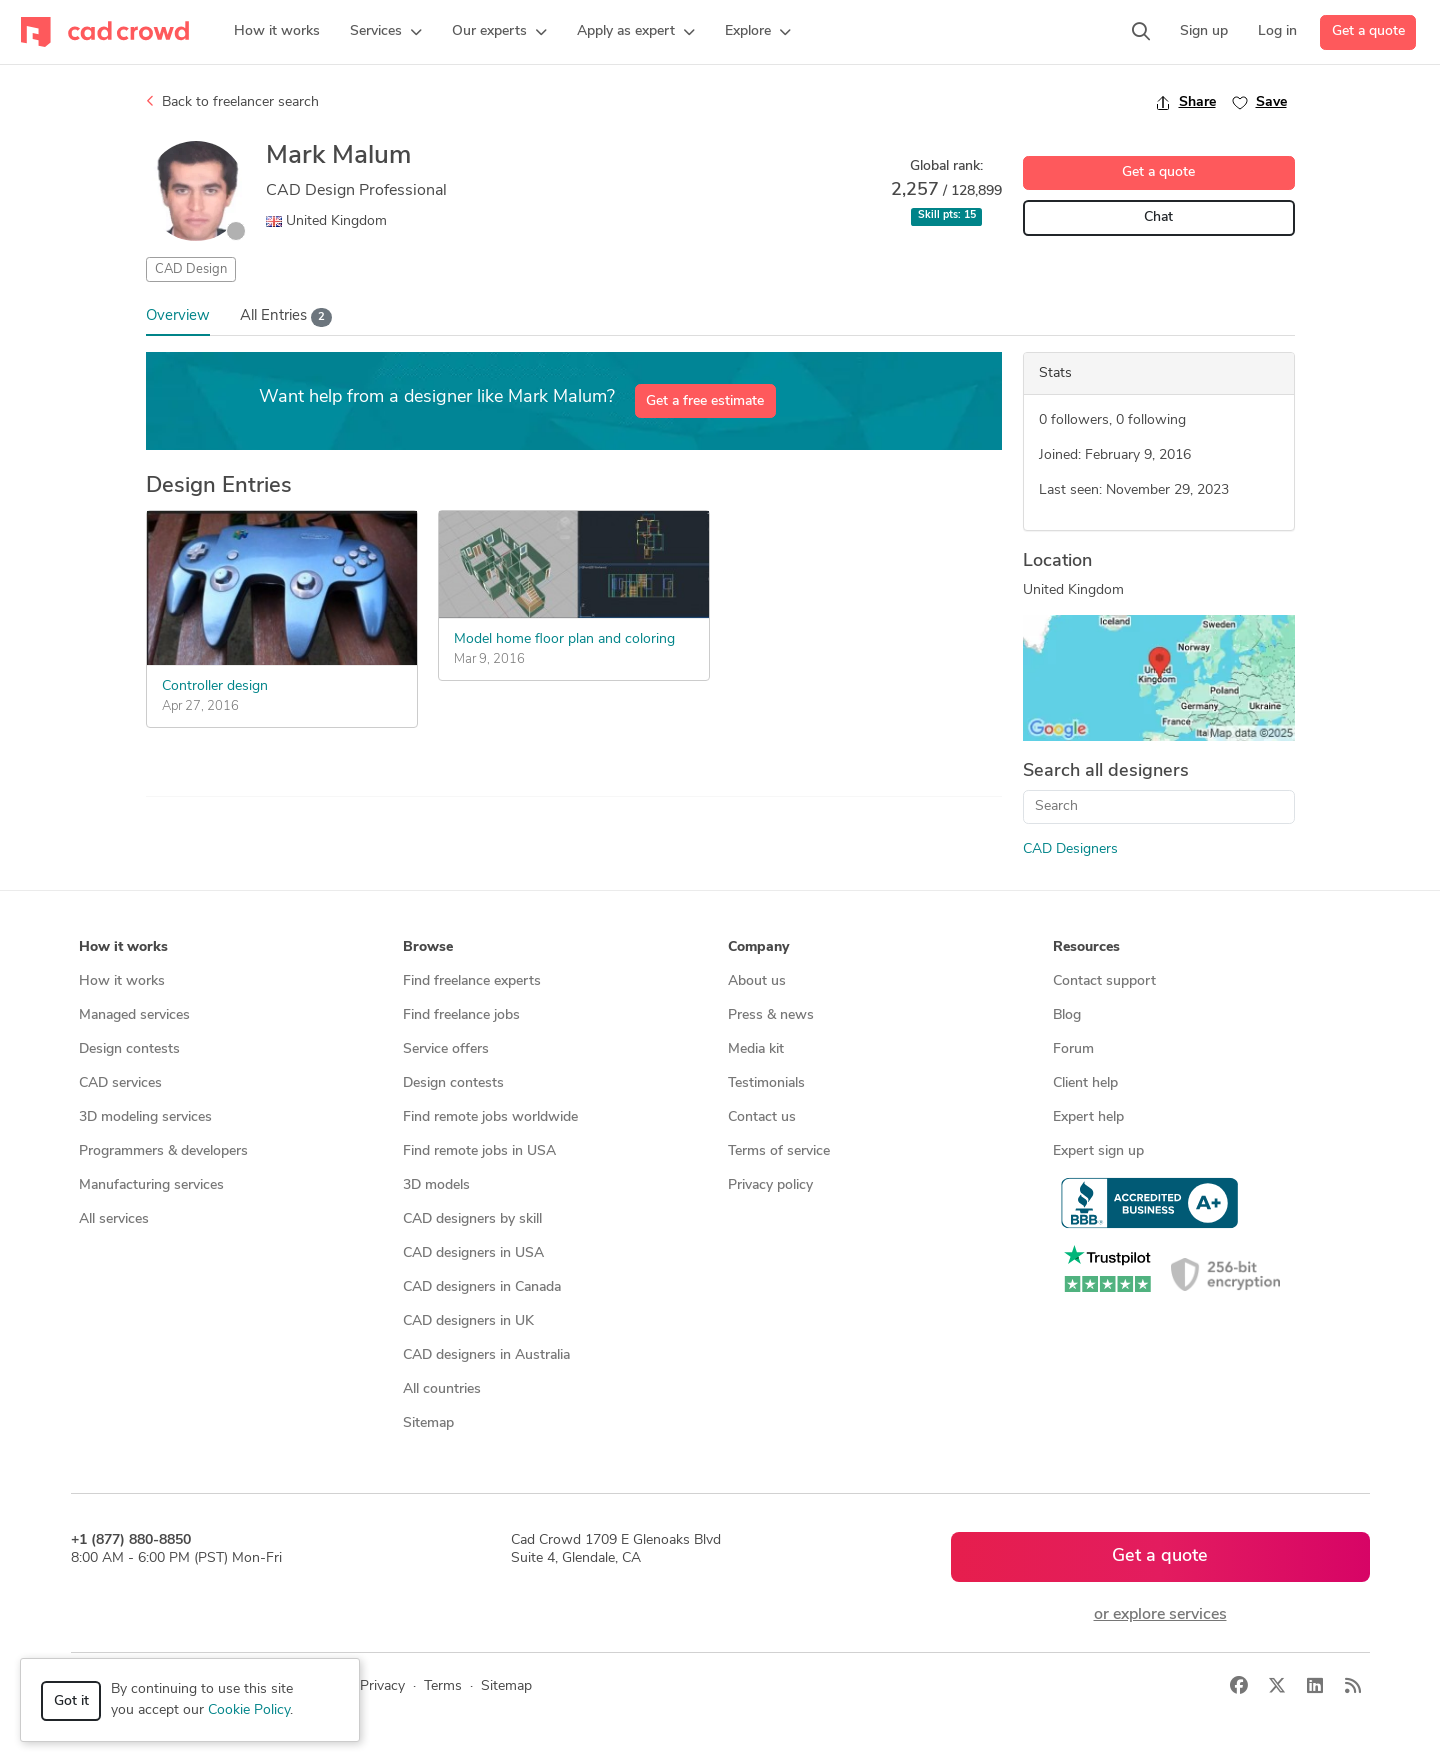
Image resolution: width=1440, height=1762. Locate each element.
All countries (442, 1389)
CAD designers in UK (468, 1321)
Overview (178, 316)
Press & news (771, 1015)
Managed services (134, 1015)
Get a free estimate (705, 401)
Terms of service (779, 1151)
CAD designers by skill (472, 1219)
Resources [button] (1086, 947)
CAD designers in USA (473, 1253)
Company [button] (758, 947)
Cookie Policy (249, 1710)
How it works (122, 981)
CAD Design (191, 269)
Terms (443, 1686)
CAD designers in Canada (482, 1287)
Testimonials (766, 1083)
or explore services (1160, 1615)
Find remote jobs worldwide (490, 1117)
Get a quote (1368, 31)
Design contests (129, 1049)
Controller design (215, 686)
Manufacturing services (151, 1185)
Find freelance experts (472, 981)
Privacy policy (770, 1185)
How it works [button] (123, 947)
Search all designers (1106, 771)
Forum (1073, 1049)
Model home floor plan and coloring (564, 639)
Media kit (756, 1049)
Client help (1085, 1083)
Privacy (382, 1686)
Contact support (1104, 981)
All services (114, 1219)
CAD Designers (1070, 849)
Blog (1067, 1015)
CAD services (120, 1083)
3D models (436, 1185)
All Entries (286, 317)
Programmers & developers (163, 1151)
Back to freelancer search (232, 102)
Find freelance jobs (461, 1015)
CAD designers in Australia (486, 1355)
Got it (71, 1701)
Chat (1158, 217)
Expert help (1088, 1117)
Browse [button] (428, 947)
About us (757, 981)
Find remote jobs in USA (479, 1151)
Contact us (762, 1117)
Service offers (446, 1049)
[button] (386, 32)
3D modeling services (145, 1117)
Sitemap (428, 1423)
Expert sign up (1098, 1151)
